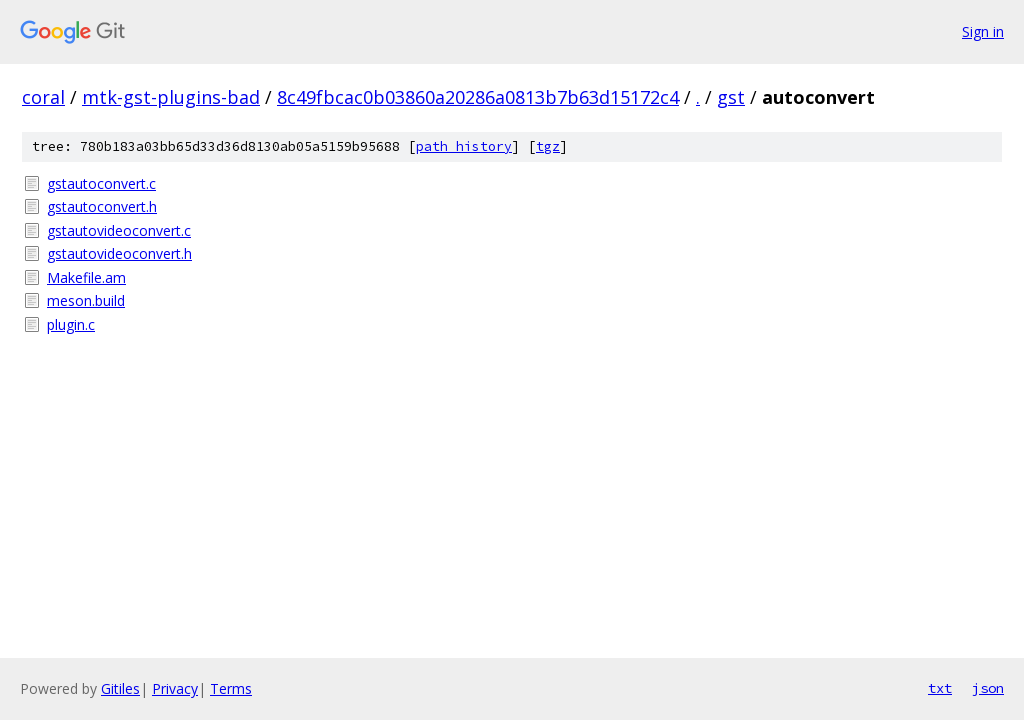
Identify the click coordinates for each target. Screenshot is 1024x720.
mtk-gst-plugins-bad (171, 97)
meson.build (86, 300)
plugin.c (71, 324)
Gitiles (120, 688)
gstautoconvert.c (101, 183)
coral (43, 97)
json (988, 688)
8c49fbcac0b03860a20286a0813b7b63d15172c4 (478, 97)
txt (940, 688)
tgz (548, 146)
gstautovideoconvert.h (119, 253)
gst (731, 97)
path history (464, 146)
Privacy (175, 688)
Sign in (983, 31)
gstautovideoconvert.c (119, 230)
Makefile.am (86, 277)
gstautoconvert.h (102, 206)
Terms (231, 688)
